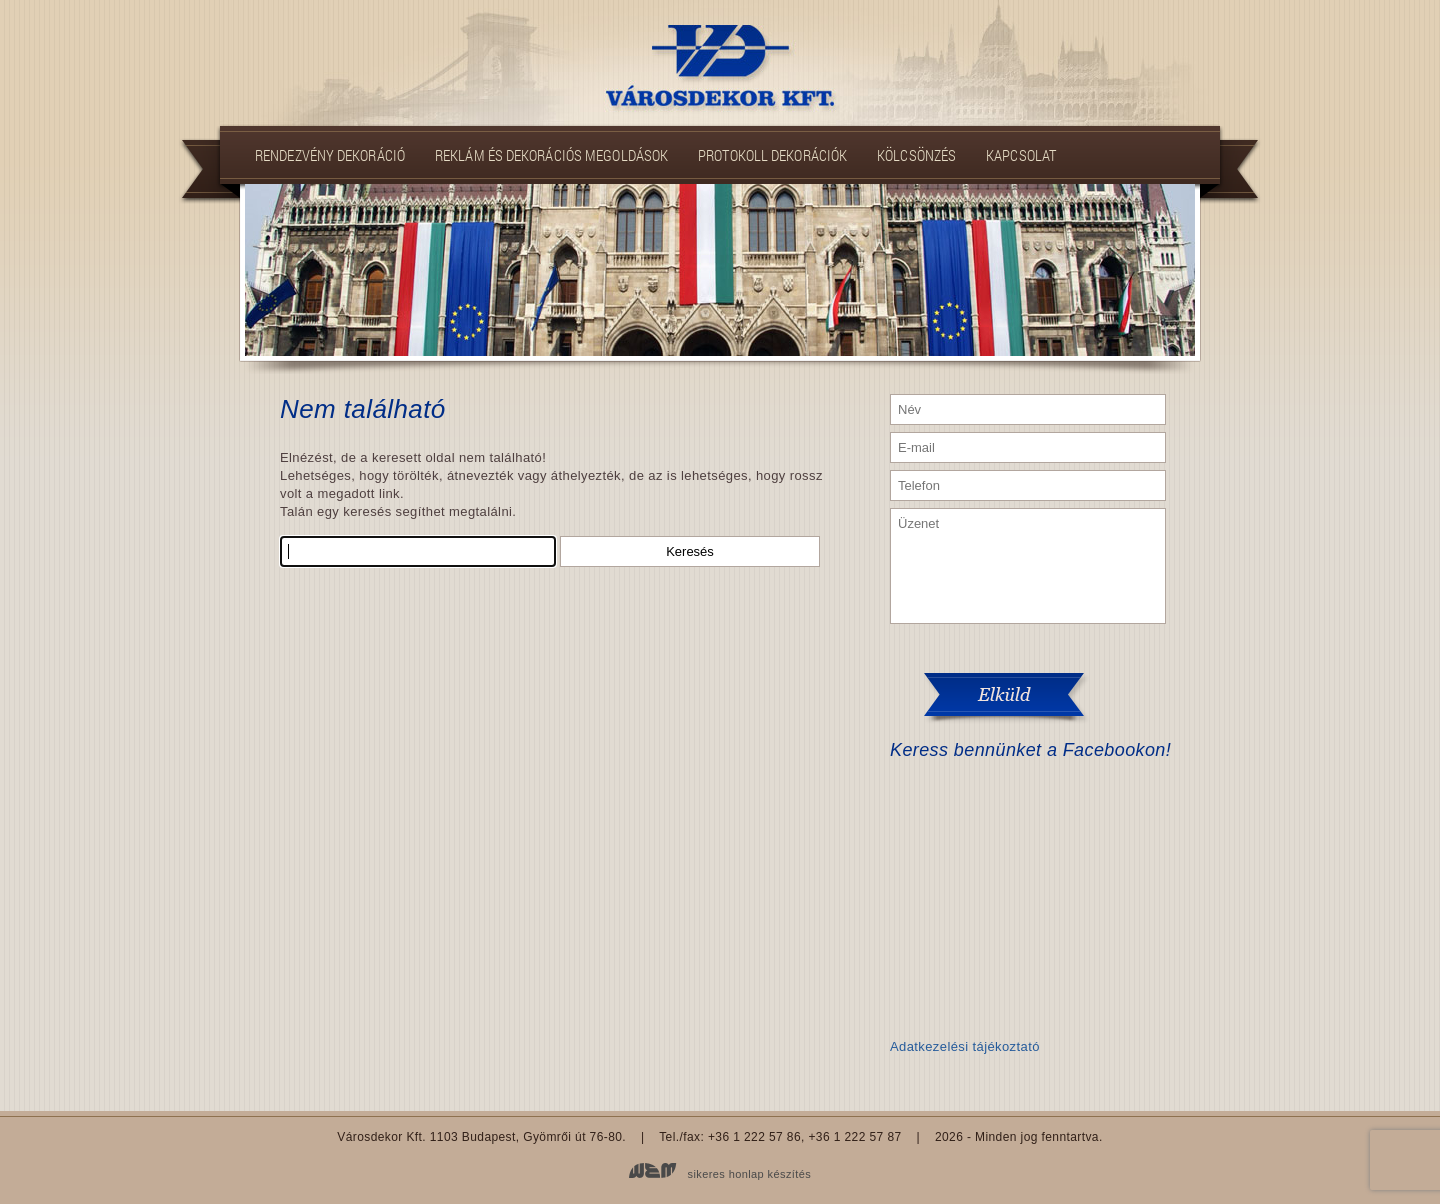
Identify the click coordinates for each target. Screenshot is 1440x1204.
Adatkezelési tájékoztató (965, 1046)
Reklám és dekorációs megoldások (551, 155)
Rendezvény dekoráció (330, 155)
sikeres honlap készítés (750, 1174)
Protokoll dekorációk (772, 155)
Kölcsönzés (916, 155)
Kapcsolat (1021, 155)
